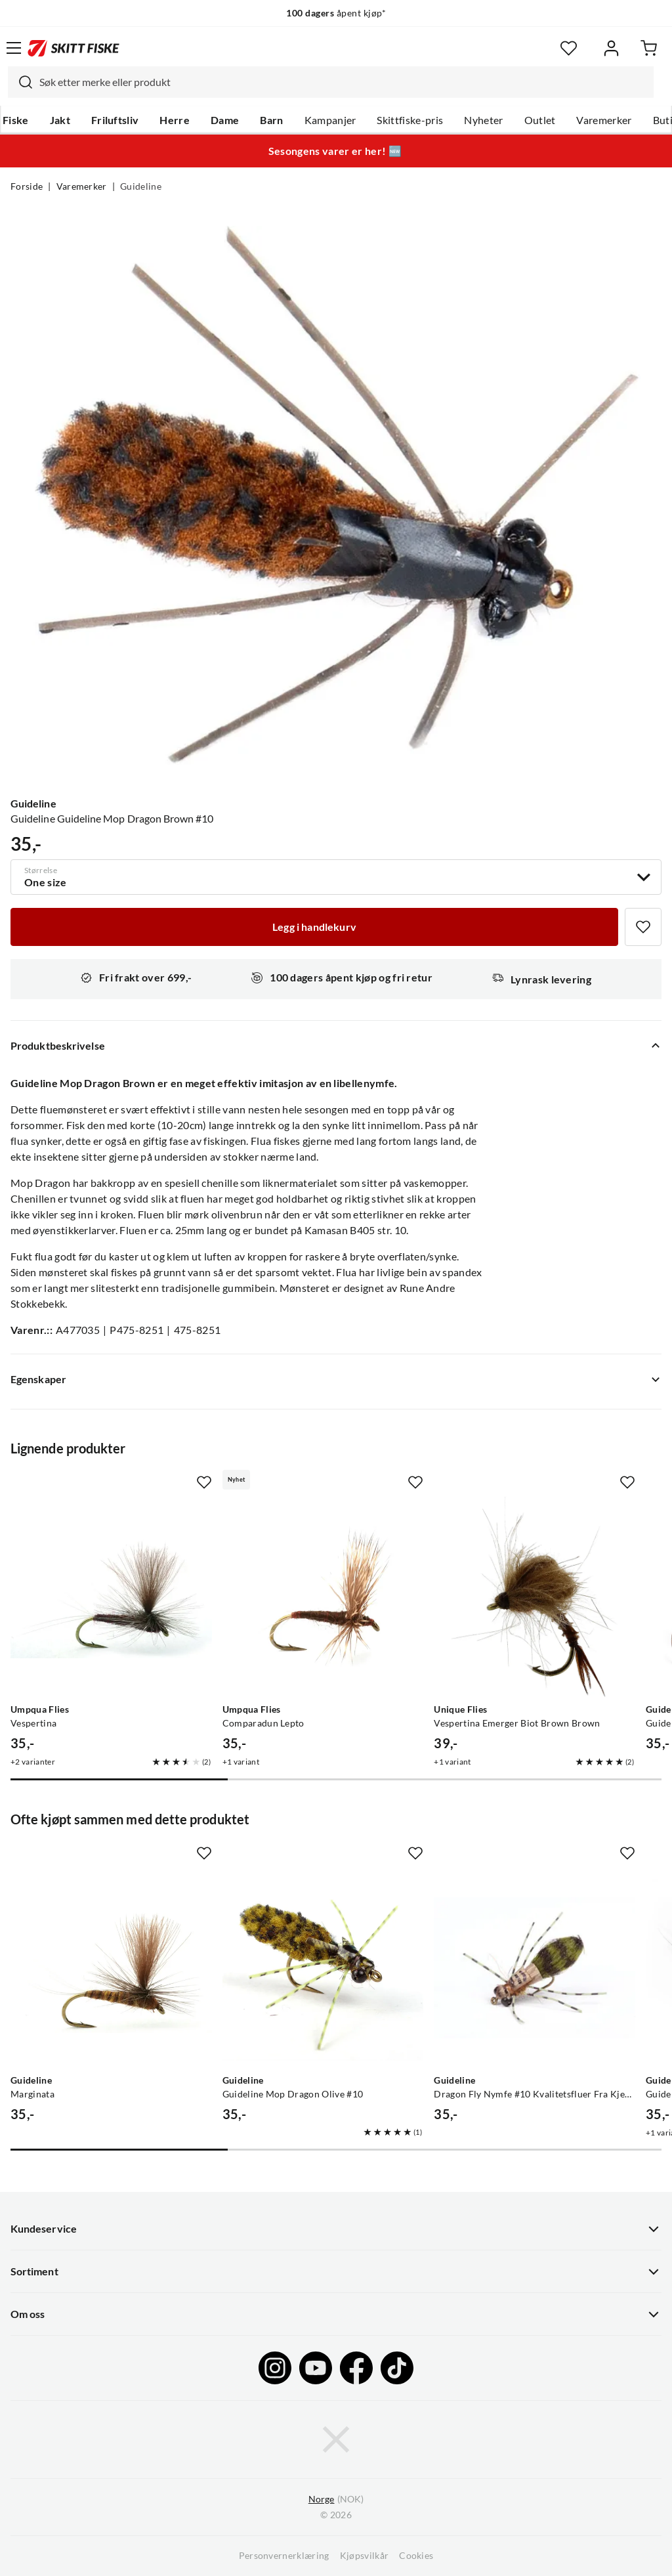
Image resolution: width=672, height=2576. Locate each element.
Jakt (60, 120)
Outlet (540, 120)
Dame (225, 120)
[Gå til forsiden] (73, 47)
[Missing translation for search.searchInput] (20, 82)
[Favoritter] (568, 48)
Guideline (140, 186)
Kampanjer (330, 120)
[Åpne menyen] (14, 47)
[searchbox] (343, 82)
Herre (174, 120)
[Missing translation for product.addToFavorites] (643, 927)
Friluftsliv (115, 120)
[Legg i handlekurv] (314, 927)
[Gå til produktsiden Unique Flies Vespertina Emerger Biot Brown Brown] (534, 1597)
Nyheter (483, 120)
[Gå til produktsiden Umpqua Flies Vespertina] (111, 1597)
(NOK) (336, 2499)
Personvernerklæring (284, 2555)
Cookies (416, 2555)
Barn (271, 120)
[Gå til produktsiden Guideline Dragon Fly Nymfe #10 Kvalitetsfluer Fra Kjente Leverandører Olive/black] (534, 1968)
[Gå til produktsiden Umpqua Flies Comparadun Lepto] (323, 1597)
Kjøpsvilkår (364, 2555)
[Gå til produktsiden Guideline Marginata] (111, 1968)
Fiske (16, 120)
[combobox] (331, 82)
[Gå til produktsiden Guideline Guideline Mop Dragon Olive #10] (323, 1968)
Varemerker (603, 120)
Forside (26, 186)
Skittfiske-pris (410, 120)
